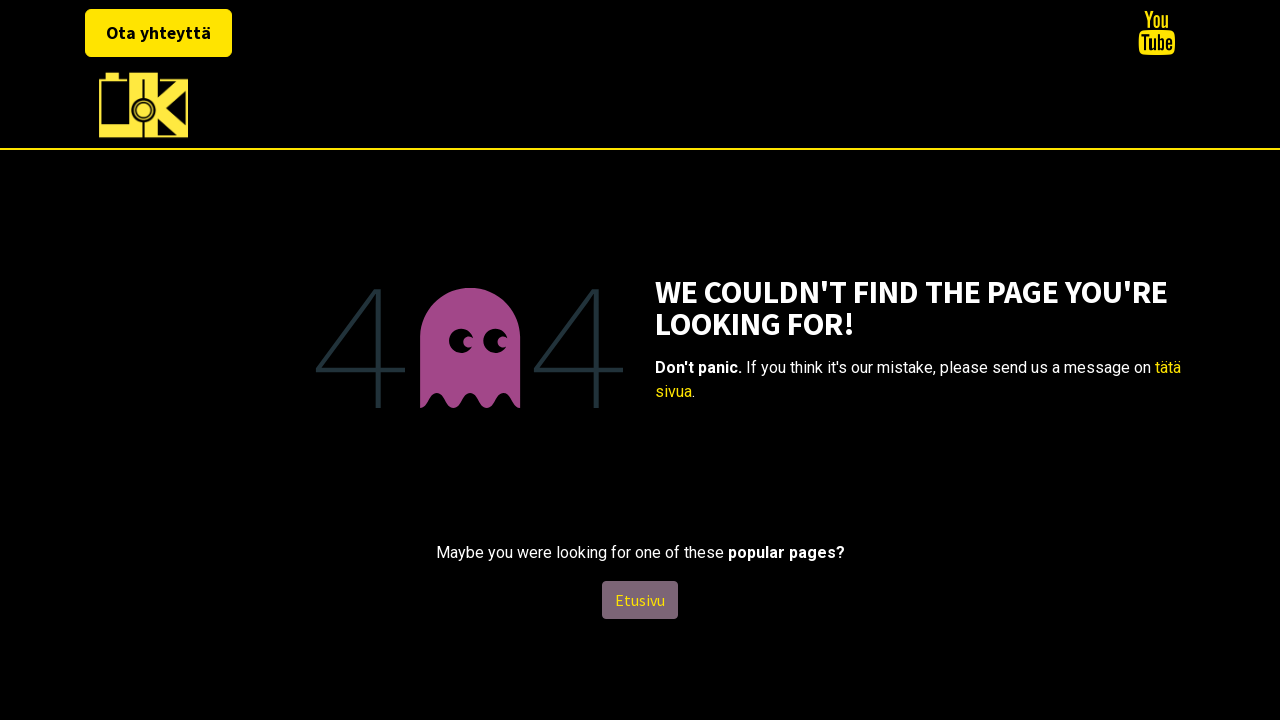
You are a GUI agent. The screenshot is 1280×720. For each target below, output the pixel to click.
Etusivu (640, 600)
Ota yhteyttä (158, 33)
